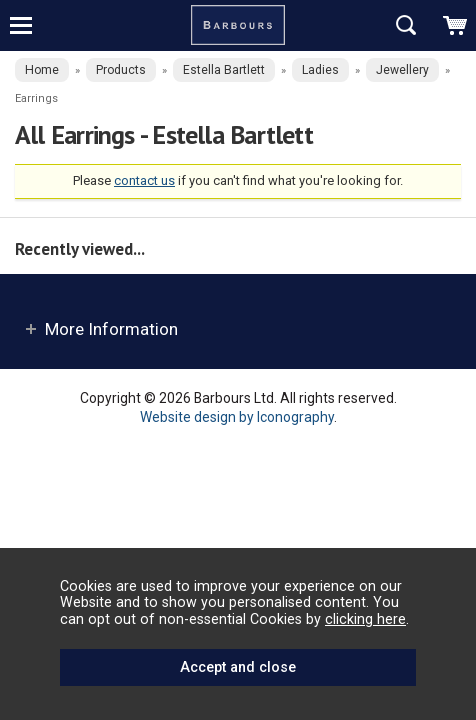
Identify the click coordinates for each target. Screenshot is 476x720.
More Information (111, 329)
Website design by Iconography (237, 417)
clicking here (365, 619)
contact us (144, 180)
